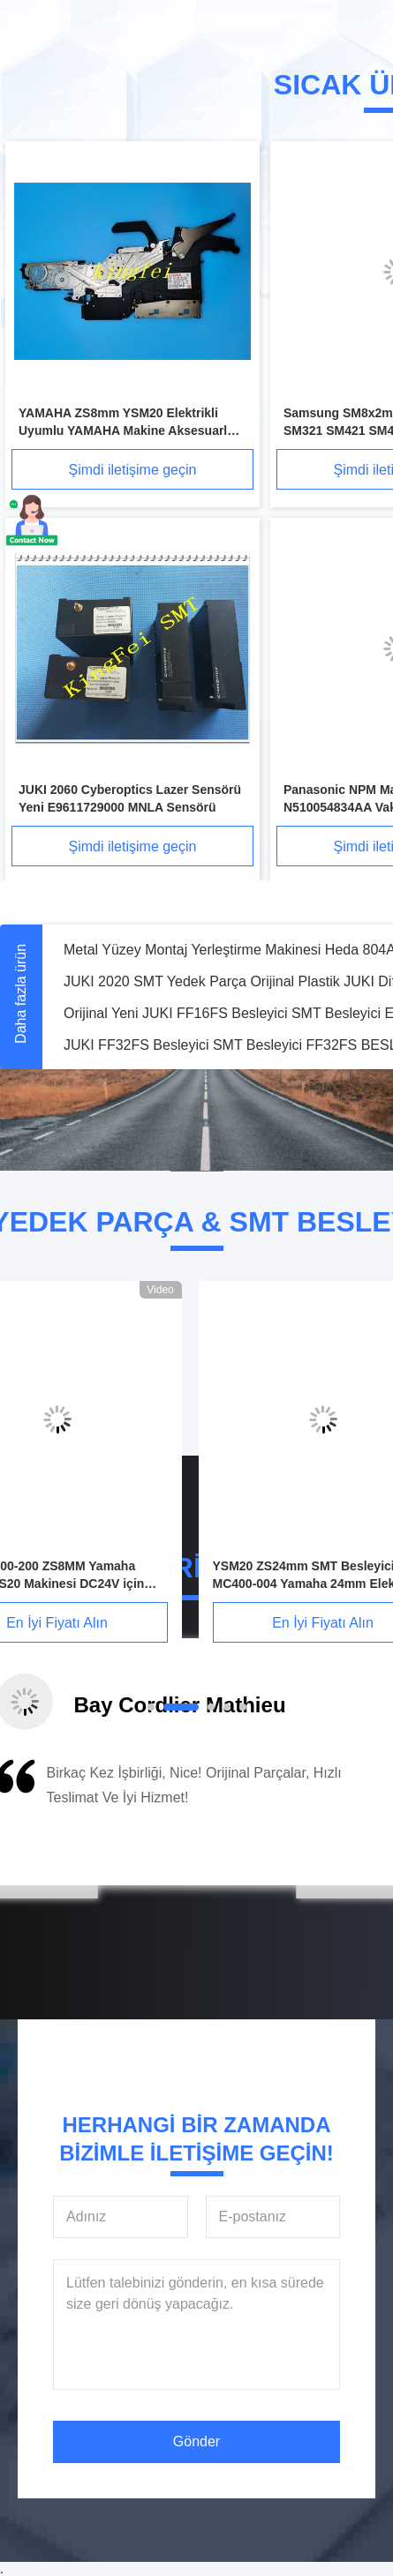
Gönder (196, 2441)
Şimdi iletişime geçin (133, 469)
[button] (76, 1817)
